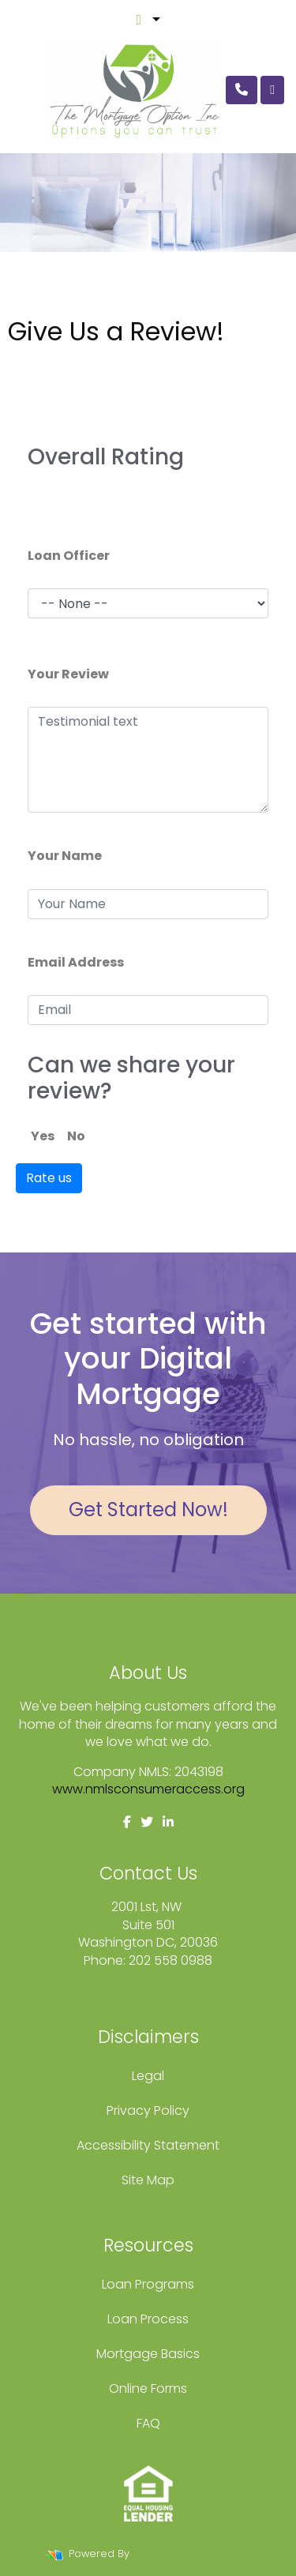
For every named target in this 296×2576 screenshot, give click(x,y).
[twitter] (147, 1822)
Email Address (76, 962)
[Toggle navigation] (272, 90)
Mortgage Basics (148, 2354)
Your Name (65, 855)
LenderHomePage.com (192, 2553)
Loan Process (148, 2319)
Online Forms (148, 2388)
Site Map (148, 2180)
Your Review (68, 674)
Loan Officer (69, 555)
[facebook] (127, 1822)
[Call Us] (241, 90)
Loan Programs (148, 2284)
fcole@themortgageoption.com (148, 1978)
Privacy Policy (148, 2110)
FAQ (148, 2423)
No (76, 1136)
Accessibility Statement (148, 2145)
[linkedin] (168, 1822)
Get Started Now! (148, 1509)
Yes (42, 1136)
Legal (148, 2076)
